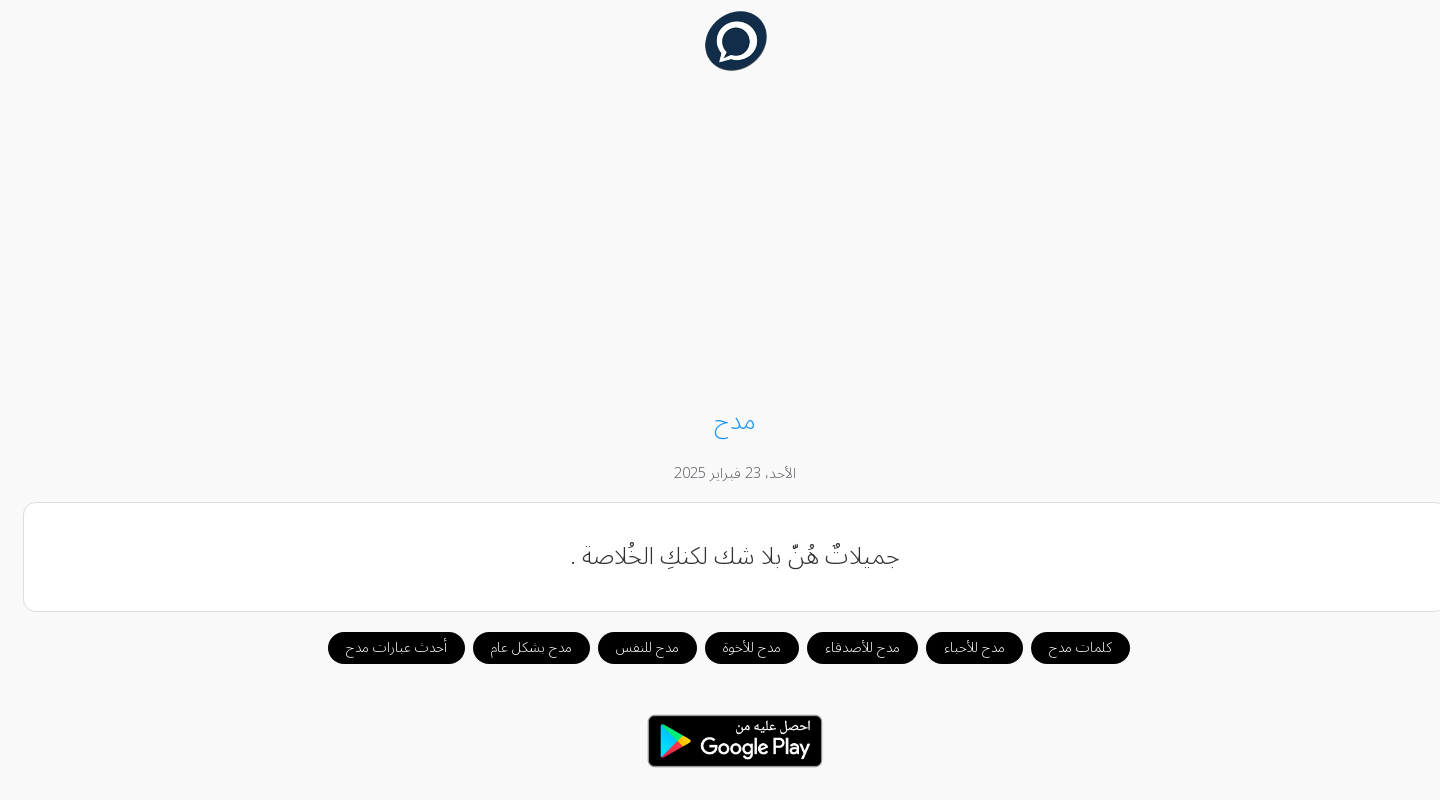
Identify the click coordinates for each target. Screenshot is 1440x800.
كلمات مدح (1065, 647)
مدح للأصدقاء (847, 647)
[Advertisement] (720, 242)
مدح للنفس (632, 647)
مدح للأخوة (737, 647)
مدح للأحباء (959, 647)
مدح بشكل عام (516, 647)
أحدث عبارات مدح (381, 647)
